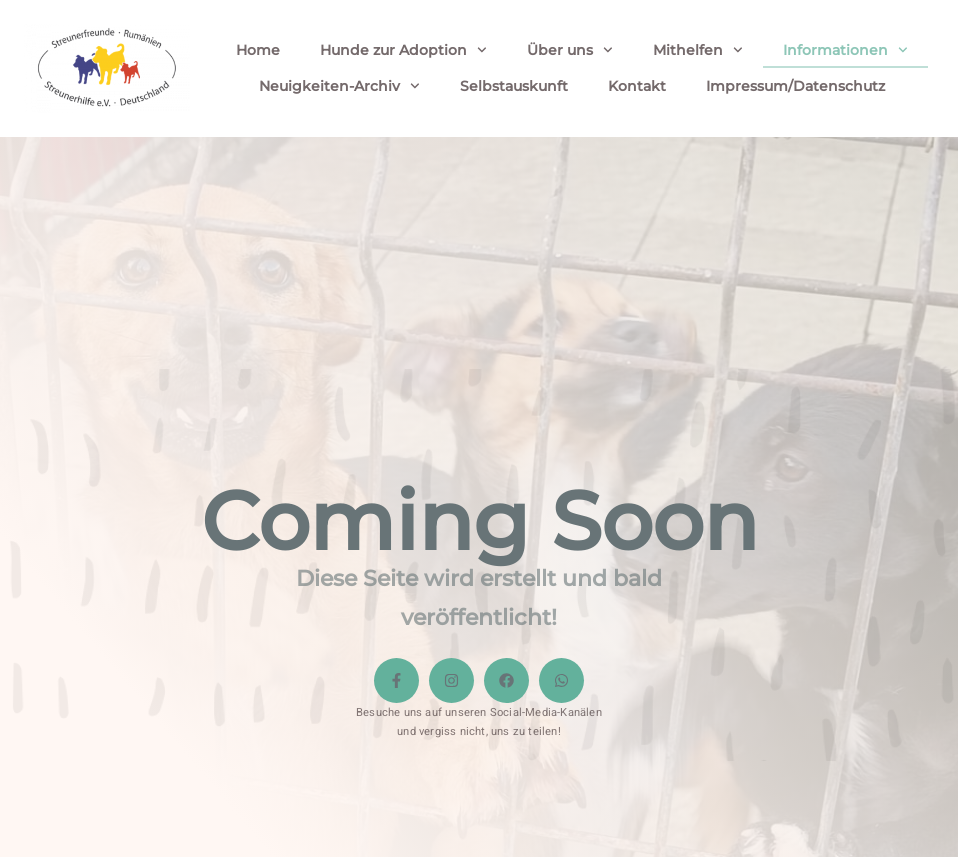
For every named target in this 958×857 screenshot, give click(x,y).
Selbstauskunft (514, 86)
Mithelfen (698, 50)
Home (258, 50)
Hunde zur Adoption (403, 50)
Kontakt (637, 86)
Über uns (570, 50)
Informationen (845, 50)
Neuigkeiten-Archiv (339, 86)
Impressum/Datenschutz (795, 86)
